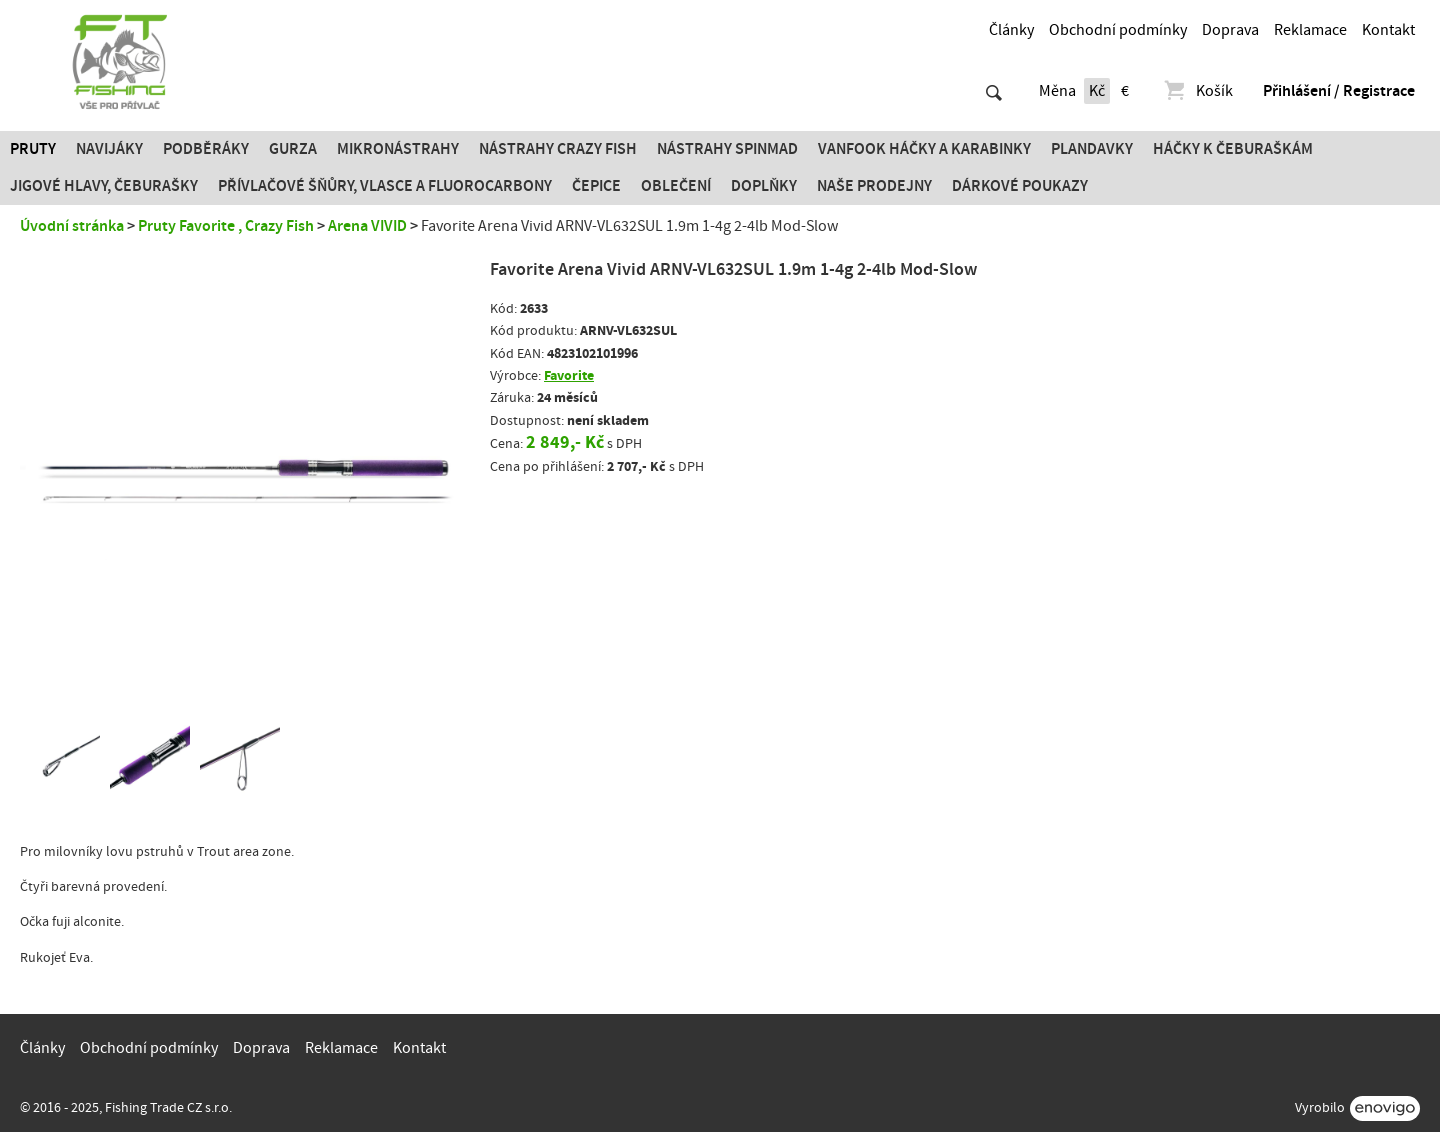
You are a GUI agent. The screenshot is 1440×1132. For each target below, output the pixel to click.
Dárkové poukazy (1020, 186)
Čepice (596, 186)
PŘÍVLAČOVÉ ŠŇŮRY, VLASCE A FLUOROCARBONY (385, 186)
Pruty (33, 149)
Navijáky (109, 149)
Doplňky (764, 186)
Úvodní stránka (72, 226)
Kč (1097, 91)
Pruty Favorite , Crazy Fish (226, 226)
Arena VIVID (367, 226)
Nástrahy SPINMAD (727, 149)
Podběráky (206, 149)
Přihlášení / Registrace (1339, 91)
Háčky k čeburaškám (1233, 149)
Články (1011, 30)
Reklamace (1310, 30)
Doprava (1230, 30)
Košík (1197, 91)
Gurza (293, 149)
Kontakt (1388, 30)
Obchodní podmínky (1118, 30)
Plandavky (1092, 149)
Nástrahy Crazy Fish (558, 149)
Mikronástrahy (398, 149)
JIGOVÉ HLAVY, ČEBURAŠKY (104, 186)
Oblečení (676, 186)
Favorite (569, 375)
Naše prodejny (874, 186)
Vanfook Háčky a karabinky (924, 149)
